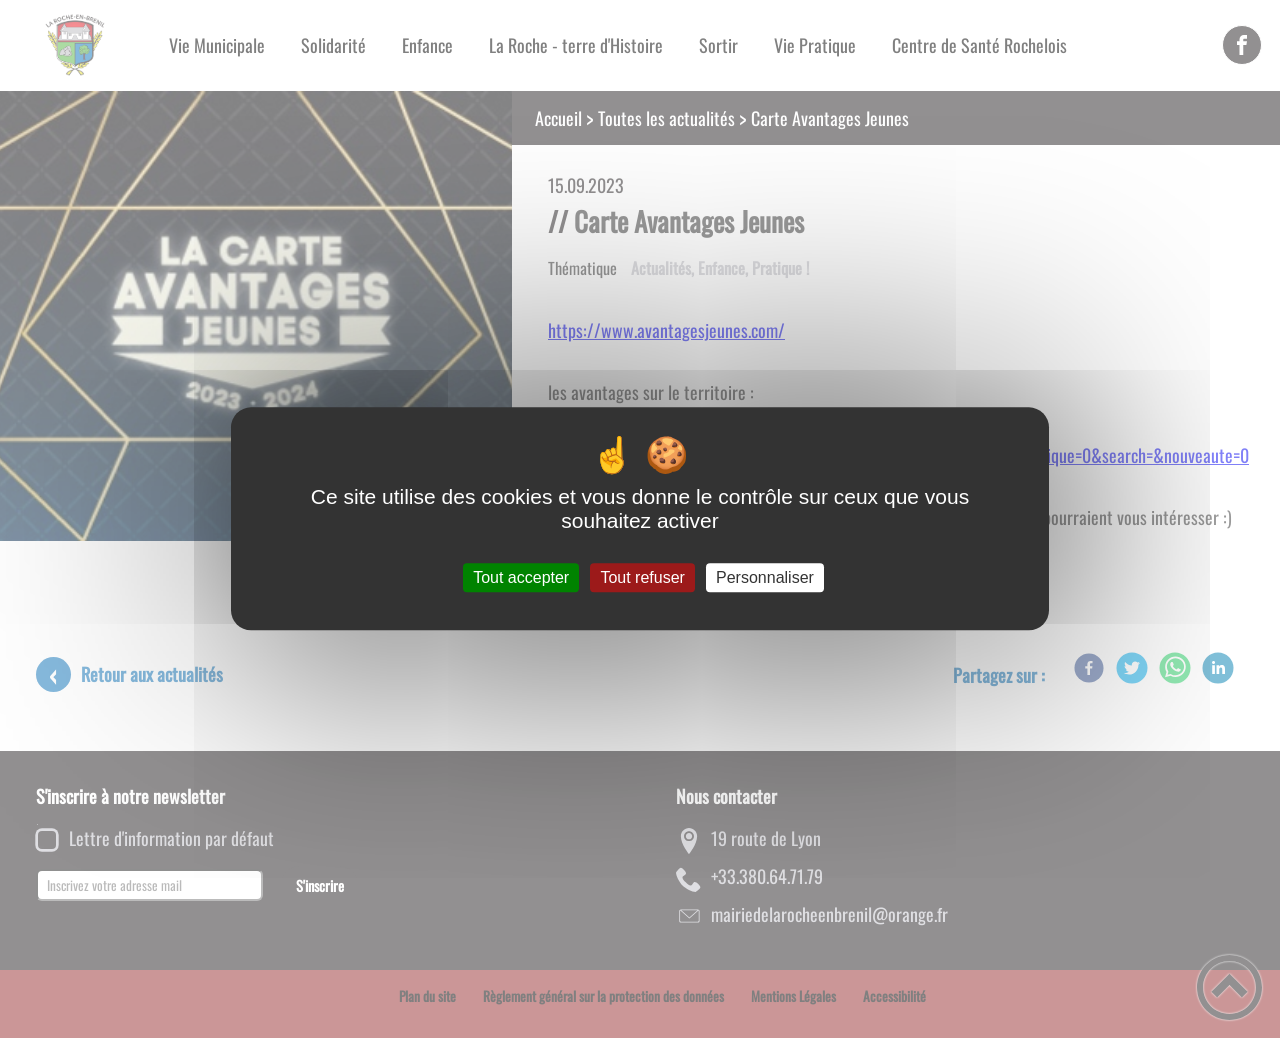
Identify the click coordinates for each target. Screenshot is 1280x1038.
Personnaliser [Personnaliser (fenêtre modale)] (765, 577)
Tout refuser (642, 577)
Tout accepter (521, 577)
